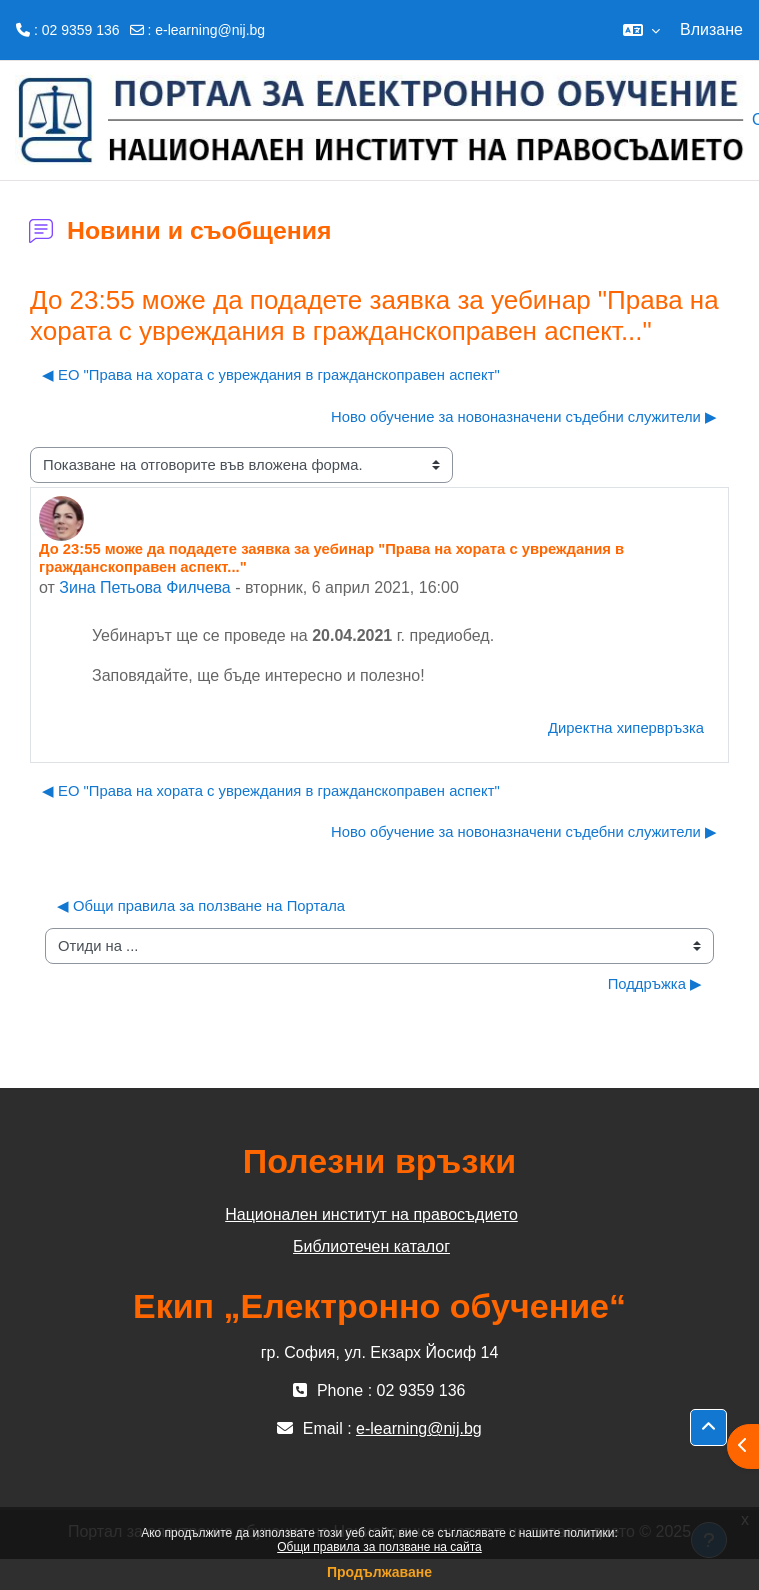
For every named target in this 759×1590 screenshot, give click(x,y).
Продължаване (379, 1572)
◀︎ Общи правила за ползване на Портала (201, 906)
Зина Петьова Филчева (144, 587)
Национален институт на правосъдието (371, 1214)
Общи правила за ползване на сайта (379, 1547)
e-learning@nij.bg (210, 30)
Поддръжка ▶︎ (655, 984)
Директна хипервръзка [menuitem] (626, 728)
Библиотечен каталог (371, 1246)
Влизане (711, 29)
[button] (641, 30)
